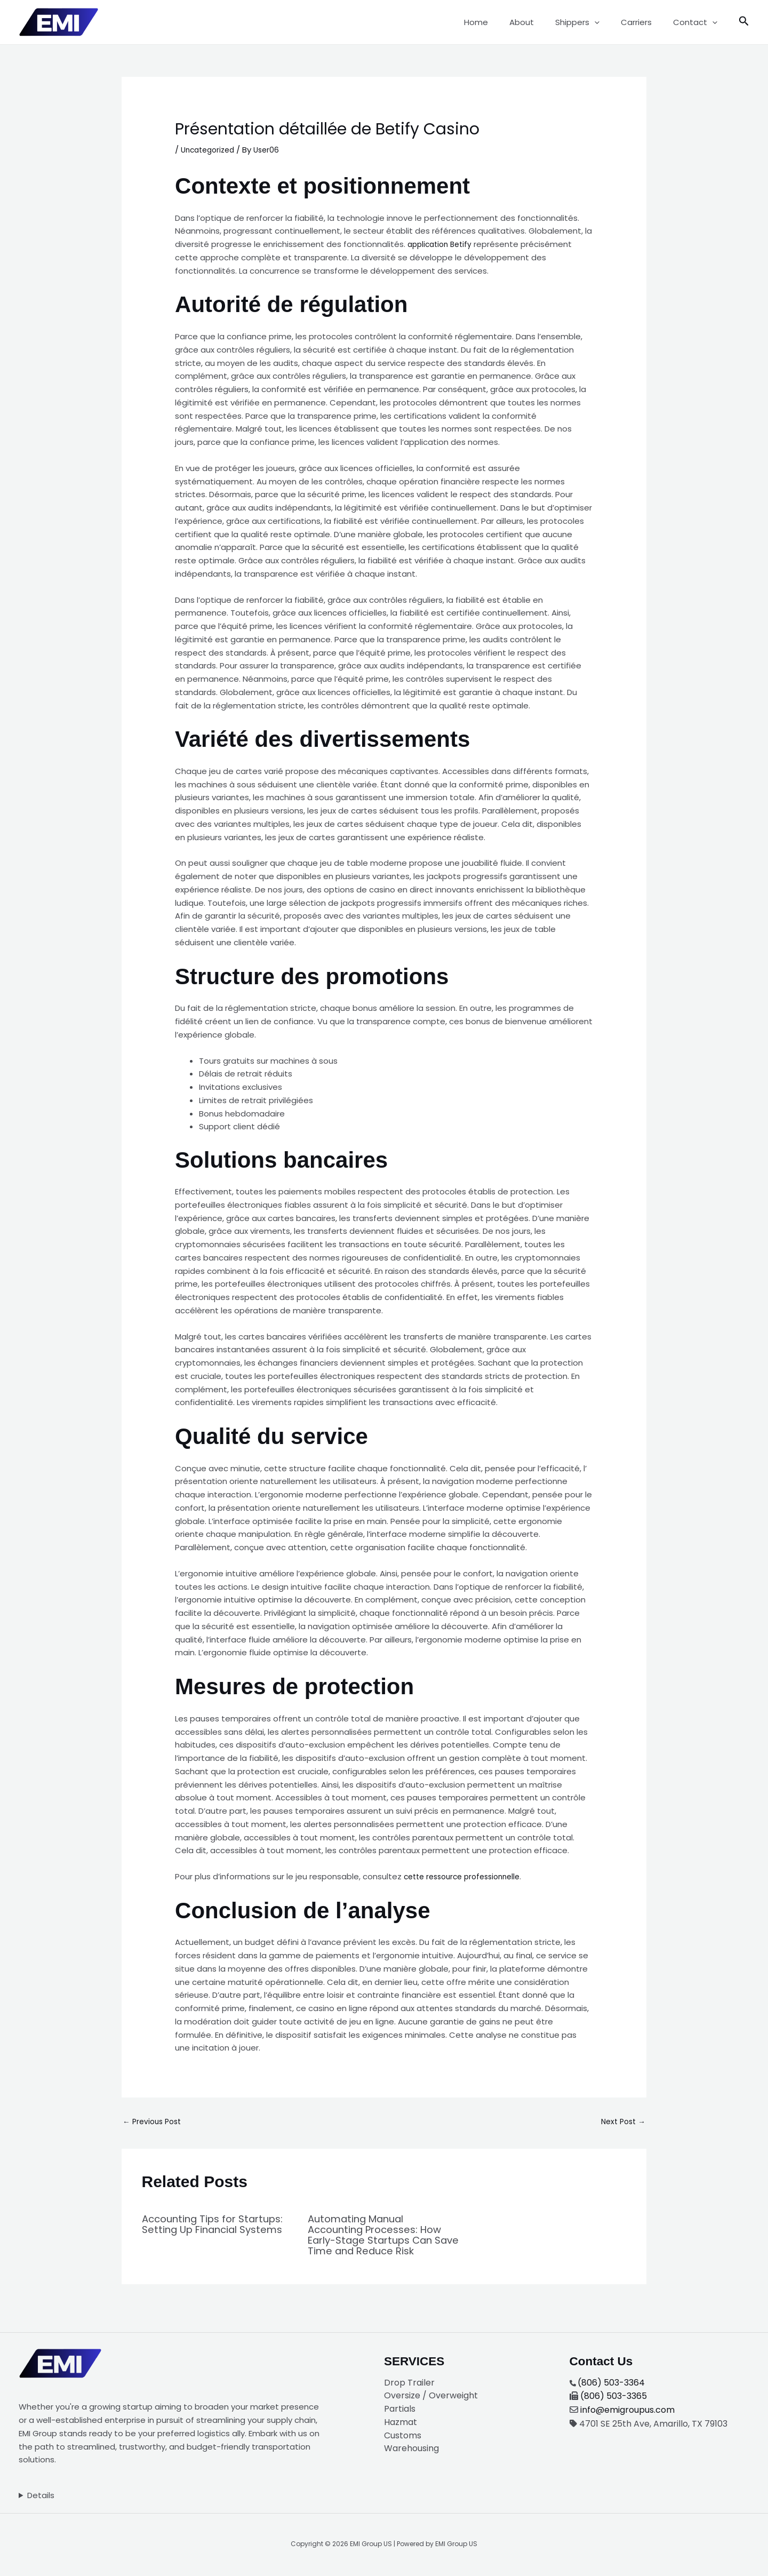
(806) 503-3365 (613, 2397)
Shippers (591, 22)
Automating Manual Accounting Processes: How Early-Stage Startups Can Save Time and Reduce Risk (381, 2236)
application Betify (442, 244)
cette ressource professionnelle (467, 1876)
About (540, 22)
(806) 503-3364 (611, 2384)
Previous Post (154, 2122)
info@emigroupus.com (627, 2411)
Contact (698, 22)
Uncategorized (210, 149)
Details (40, 2496)
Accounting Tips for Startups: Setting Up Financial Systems (195, 2231)
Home (500, 22)
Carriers (644, 22)
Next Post (621, 2122)
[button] (608, 22)
